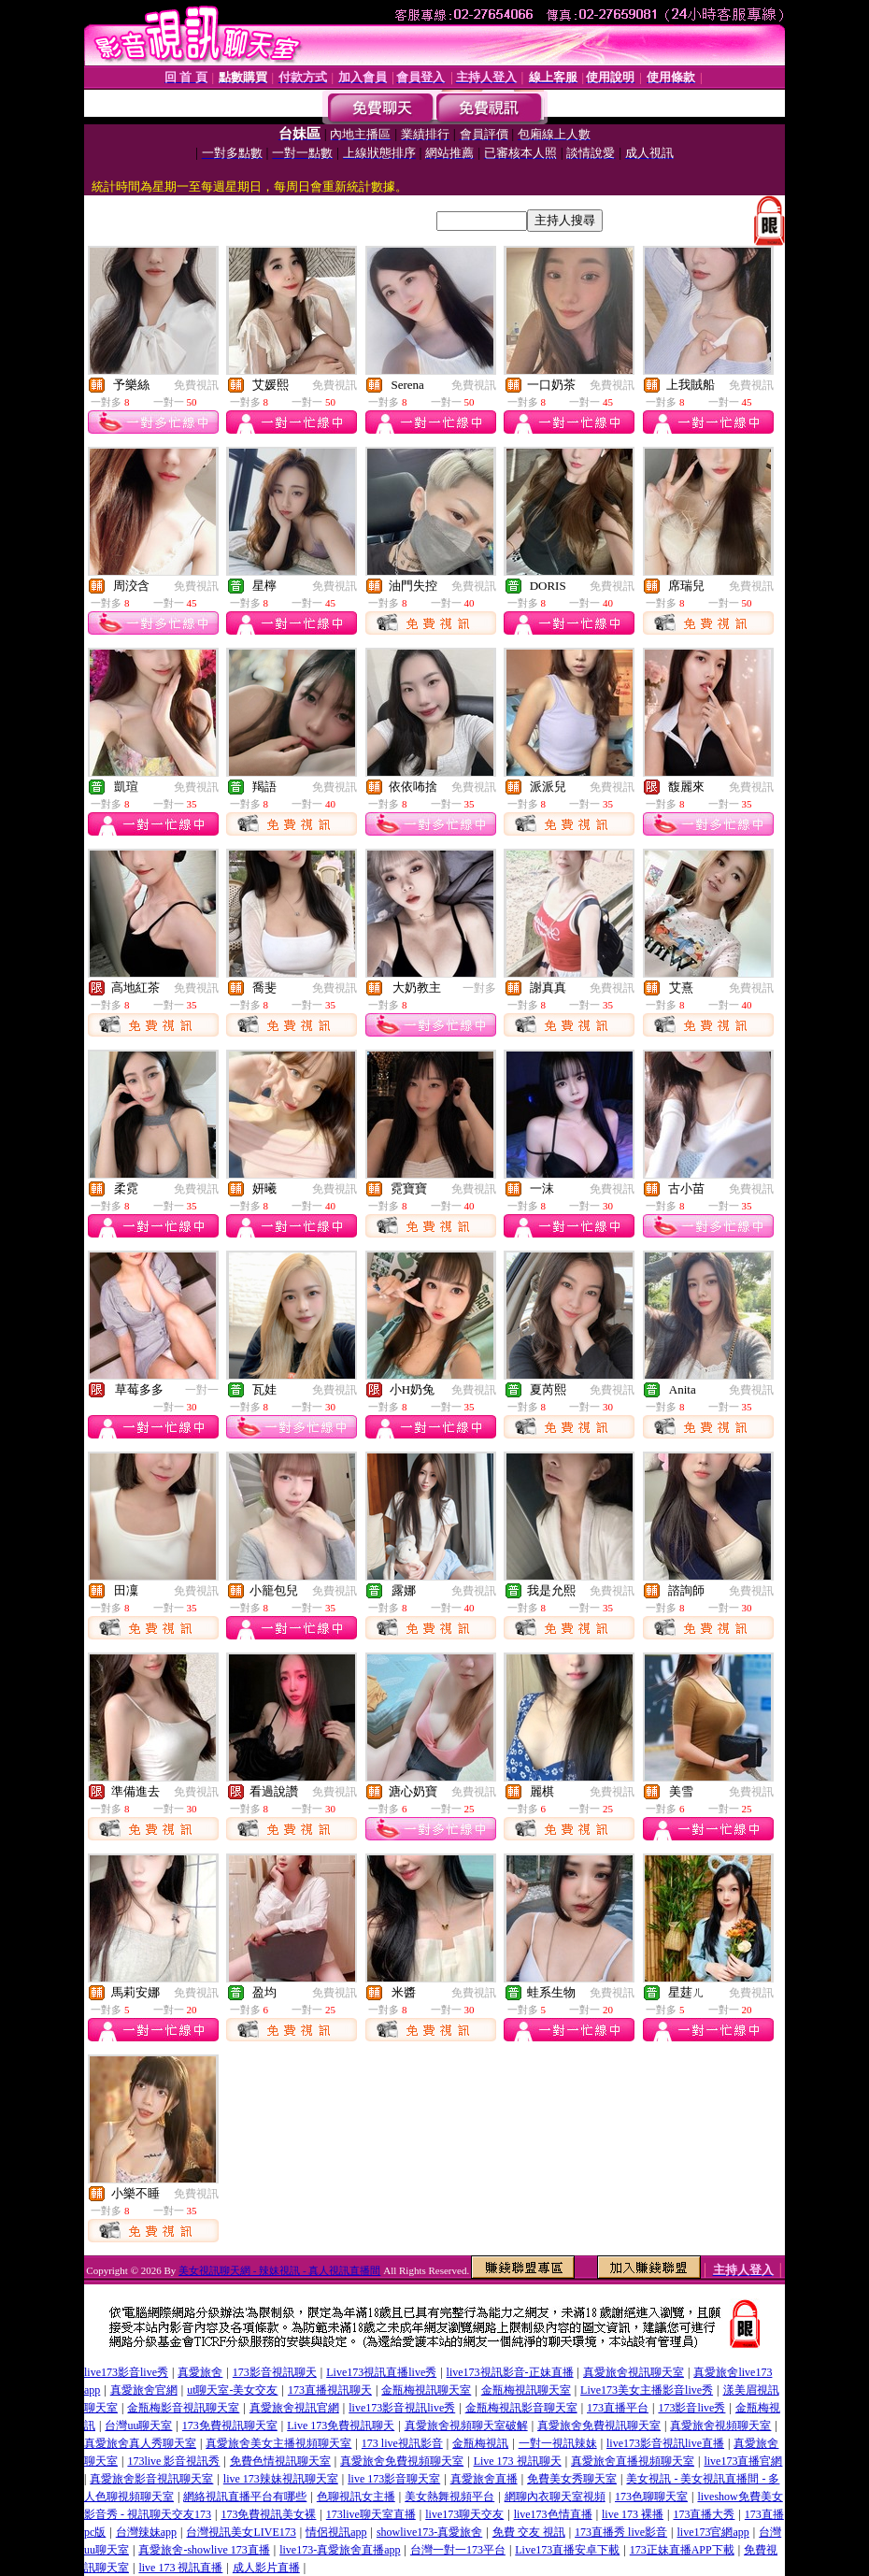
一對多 (479, 988)
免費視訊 (196, 385)
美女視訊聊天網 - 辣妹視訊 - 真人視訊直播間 (279, 2270)
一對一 (202, 1389)
